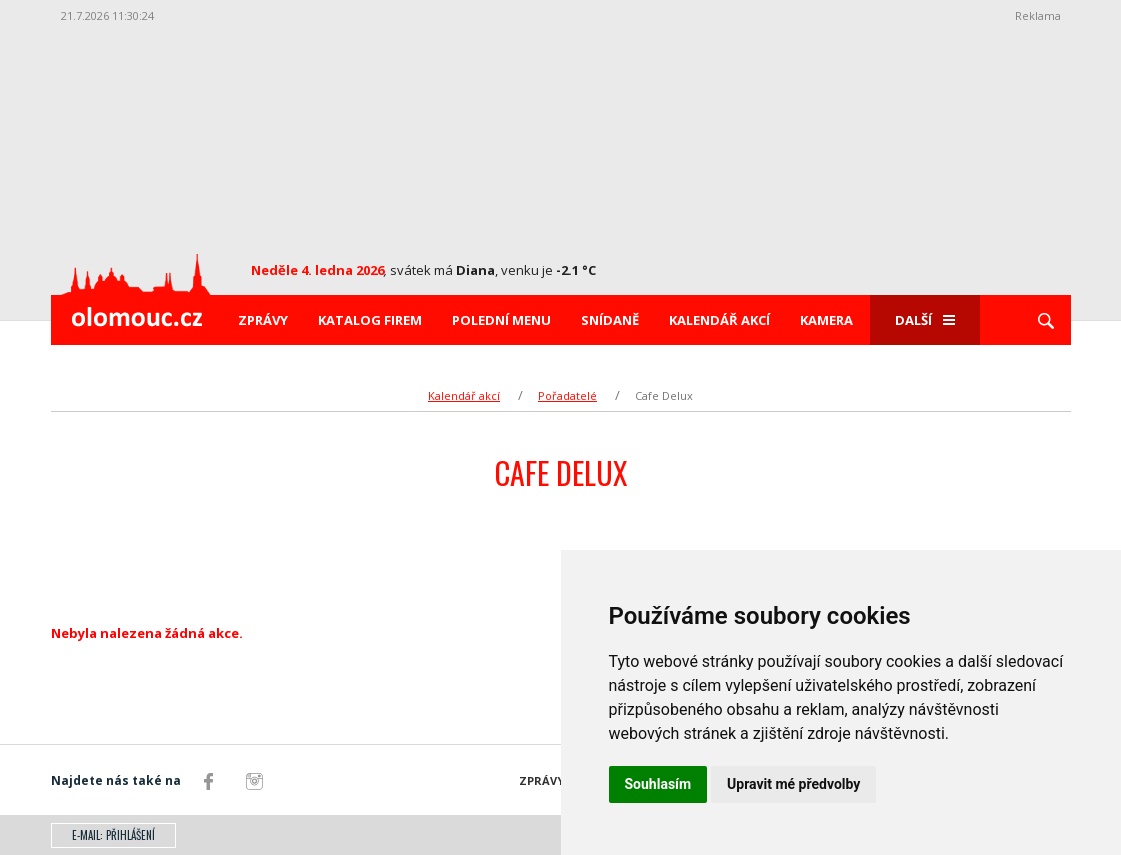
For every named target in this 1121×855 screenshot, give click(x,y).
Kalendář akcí (719, 320)
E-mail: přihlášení (113, 835)
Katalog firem (370, 320)
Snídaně (610, 320)
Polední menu (501, 320)
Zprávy (263, 320)
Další (925, 320)
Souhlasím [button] (658, 784)
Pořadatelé (567, 395)
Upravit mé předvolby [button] (793, 784)
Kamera (826, 320)
